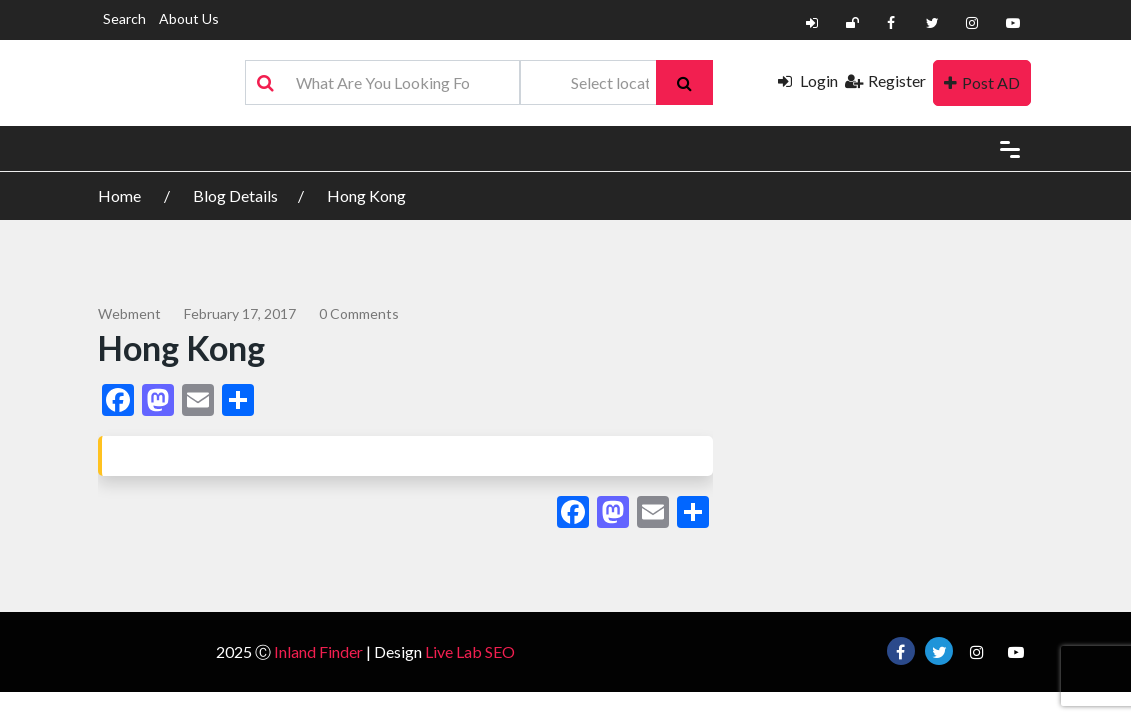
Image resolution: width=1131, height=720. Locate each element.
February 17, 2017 (240, 313)
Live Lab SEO (470, 651)
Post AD (982, 82)
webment (129, 313)
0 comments (359, 313)
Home (121, 195)
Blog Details (235, 195)
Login (808, 80)
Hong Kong (366, 195)
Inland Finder (318, 651)
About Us (189, 18)
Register (885, 80)
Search (124, 18)
